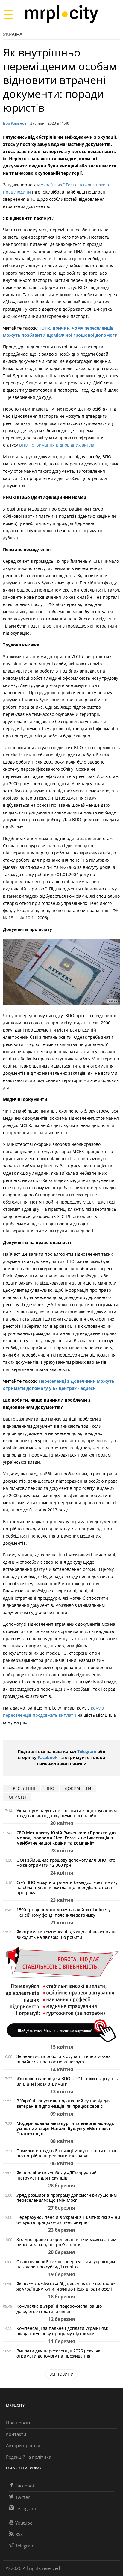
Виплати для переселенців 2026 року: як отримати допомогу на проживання (58, 2353)
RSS (16, 2534)
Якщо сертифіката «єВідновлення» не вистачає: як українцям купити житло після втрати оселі (65, 2286)
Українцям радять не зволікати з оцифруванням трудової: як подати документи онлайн (66, 1813)
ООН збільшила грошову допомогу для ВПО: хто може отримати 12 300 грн (65, 1862)
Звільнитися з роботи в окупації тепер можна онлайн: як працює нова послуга (63, 2059)
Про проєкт (18, 2423)
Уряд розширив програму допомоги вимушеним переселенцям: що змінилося (66, 2197)
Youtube (20, 2523)
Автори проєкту (23, 2445)
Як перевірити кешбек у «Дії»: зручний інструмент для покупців (56, 2175)
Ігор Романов (14, 123)
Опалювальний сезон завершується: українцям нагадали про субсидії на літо (65, 2264)
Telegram (86, 1751)
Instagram (22, 2508)
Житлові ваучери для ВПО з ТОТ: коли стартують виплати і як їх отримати (67, 2081)
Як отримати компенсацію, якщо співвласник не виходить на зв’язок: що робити (66, 1934)
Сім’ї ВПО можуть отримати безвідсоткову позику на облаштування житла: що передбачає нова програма (67, 1887)
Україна (12, 34)
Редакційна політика (28, 2457)
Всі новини (61, 2374)
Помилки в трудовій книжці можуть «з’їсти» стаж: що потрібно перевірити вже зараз (66, 2153)
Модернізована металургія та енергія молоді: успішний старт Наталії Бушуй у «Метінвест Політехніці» (65, 2128)
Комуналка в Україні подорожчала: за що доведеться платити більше (59, 2308)
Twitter (19, 2497)
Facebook (48, 1757)
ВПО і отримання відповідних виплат (57, 445)
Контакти (16, 2434)
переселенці (21, 1788)
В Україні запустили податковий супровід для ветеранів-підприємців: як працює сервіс (63, 2103)
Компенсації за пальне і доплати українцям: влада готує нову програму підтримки (62, 2331)
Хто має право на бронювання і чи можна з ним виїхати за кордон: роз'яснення (66, 2242)
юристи (16, 1797)
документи (78, 1788)
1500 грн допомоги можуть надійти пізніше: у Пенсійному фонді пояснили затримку (63, 1912)
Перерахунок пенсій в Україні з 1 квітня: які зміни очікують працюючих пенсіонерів (68, 2220)
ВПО (49, 1788)
